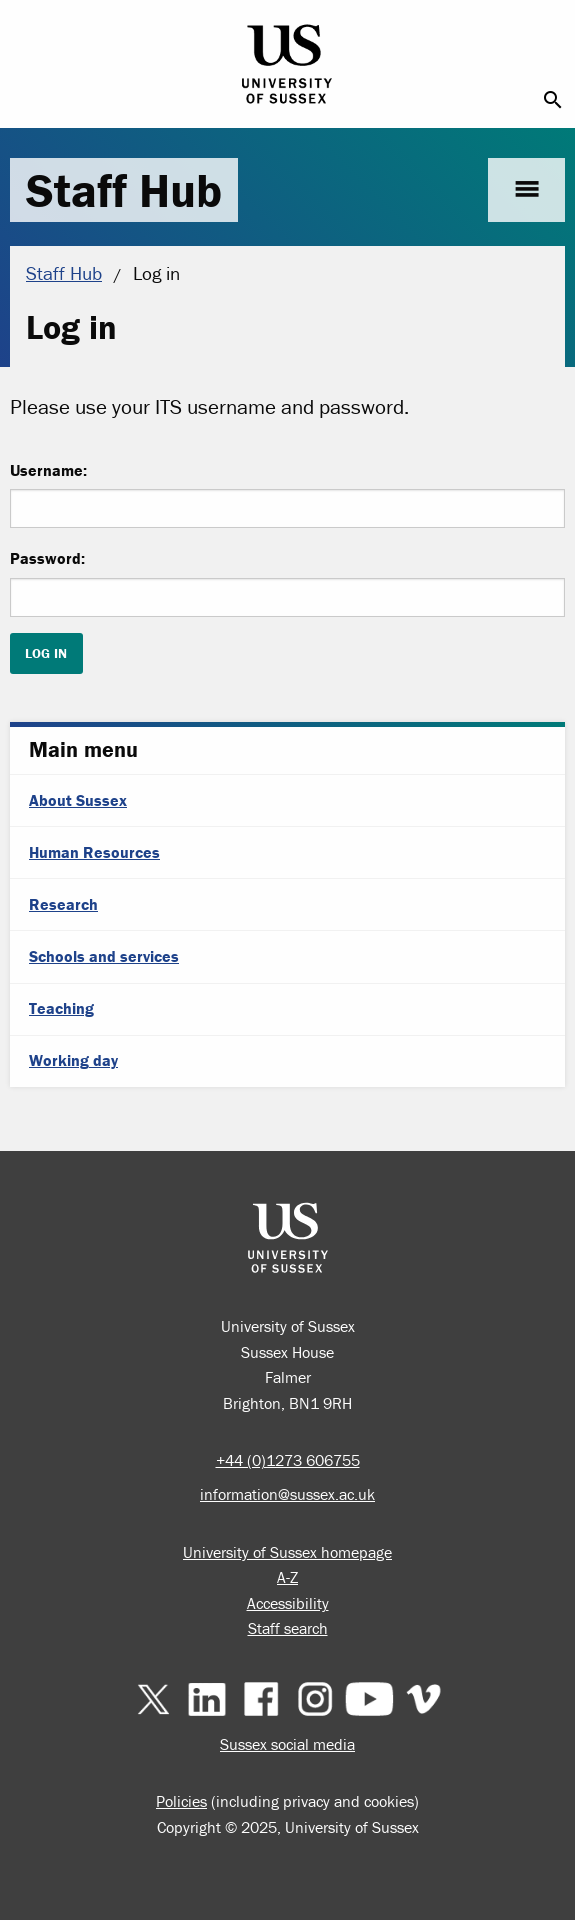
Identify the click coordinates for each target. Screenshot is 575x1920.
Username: (48, 470)
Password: (47, 558)
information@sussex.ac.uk (287, 1494)
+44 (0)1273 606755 (288, 1460)
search (553, 100)
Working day (73, 1060)
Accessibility (288, 1603)
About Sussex (78, 800)
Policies (181, 1801)
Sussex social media (287, 1744)
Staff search (288, 1628)
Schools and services (104, 956)
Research (63, 904)
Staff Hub (124, 190)
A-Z (287, 1577)
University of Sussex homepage (287, 1552)
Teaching (61, 1008)
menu (526, 189)
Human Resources (94, 852)
